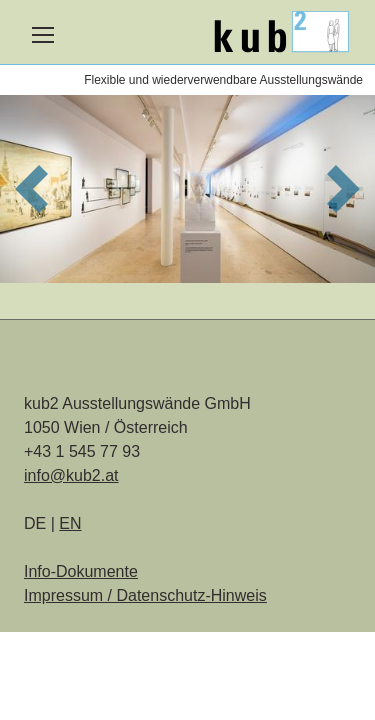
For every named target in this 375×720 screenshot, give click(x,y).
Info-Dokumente (81, 571)
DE (37, 523)
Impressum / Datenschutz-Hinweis (145, 595)
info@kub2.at (71, 475)
